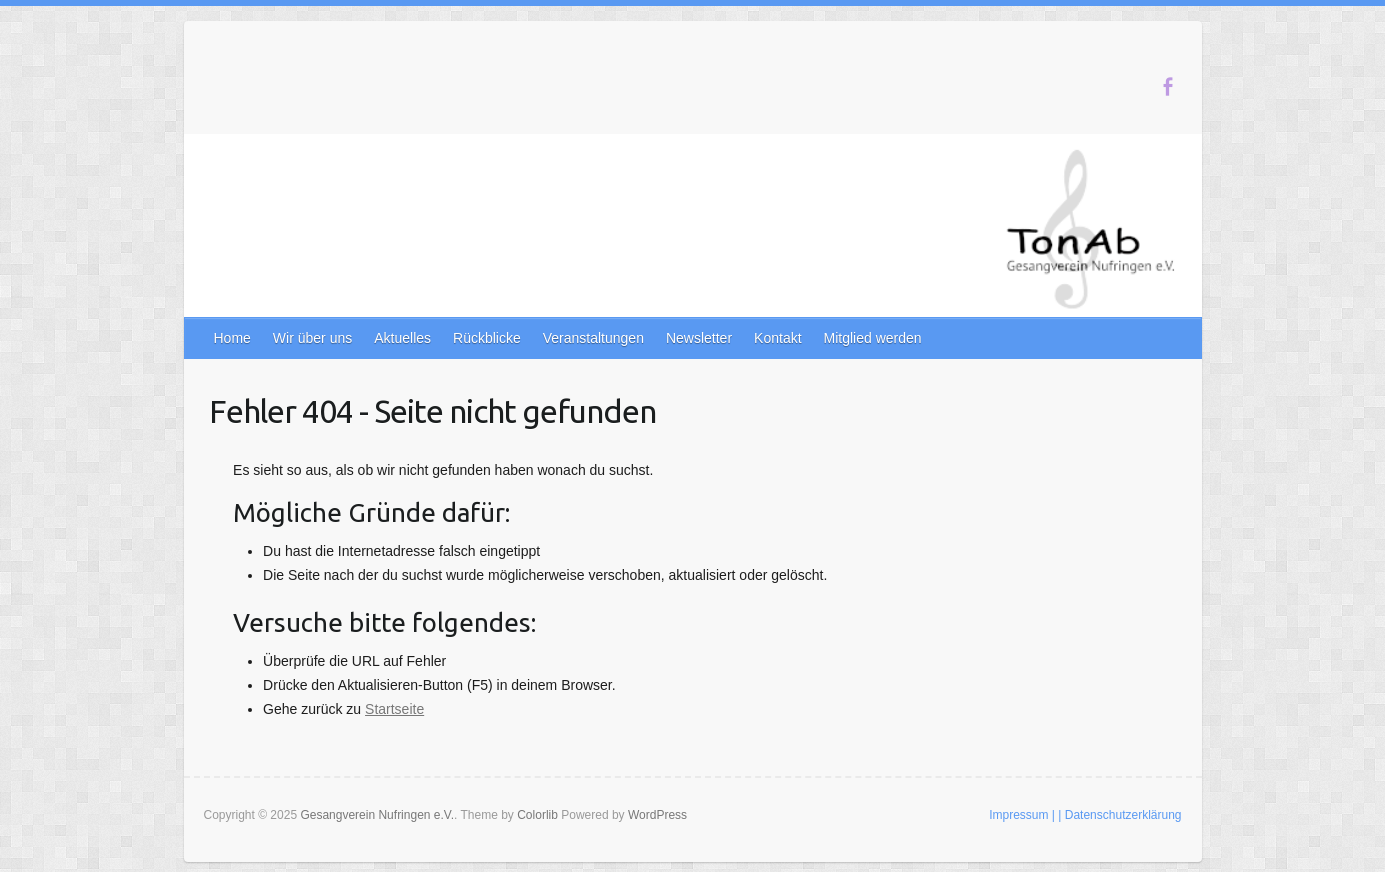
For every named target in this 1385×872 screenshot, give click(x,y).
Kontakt (777, 338)
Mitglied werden (873, 338)
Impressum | (1022, 815)
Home (232, 338)
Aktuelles (402, 338)
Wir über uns (312, 338)
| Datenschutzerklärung (1119, 815)
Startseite (394, 709)
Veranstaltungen (593, 338)
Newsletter (699, 338)
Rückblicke (487, 338)
